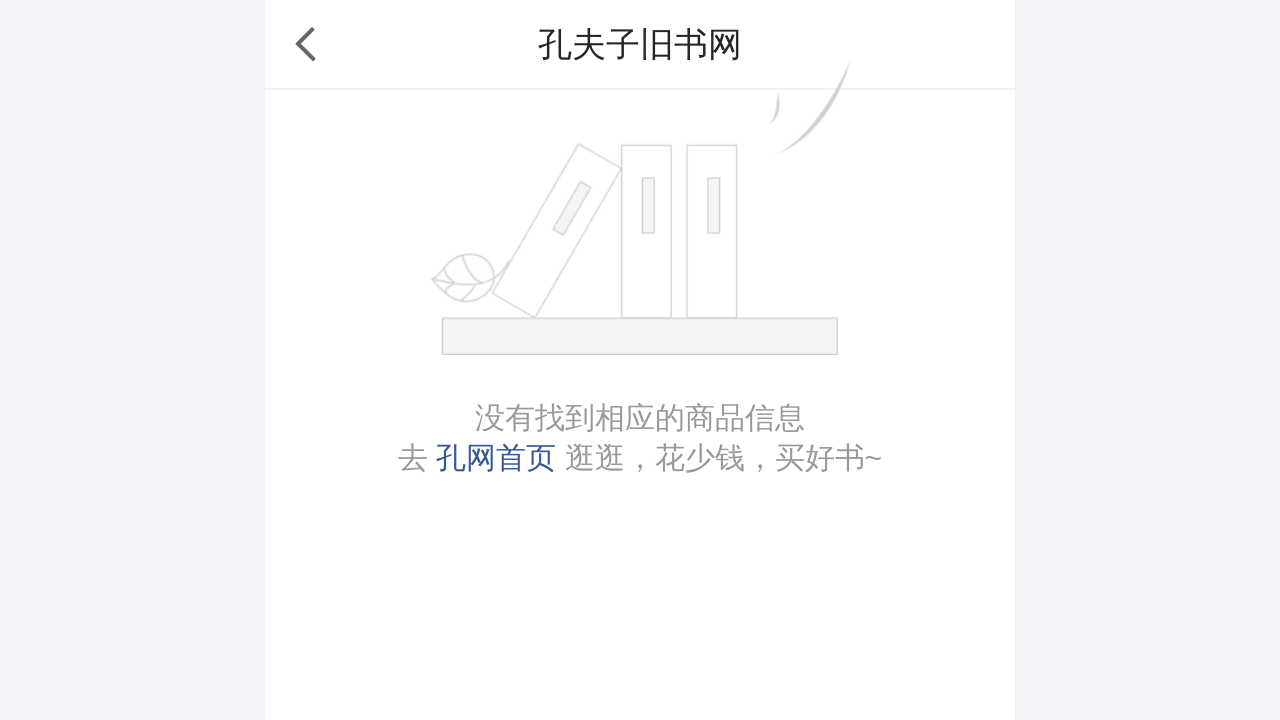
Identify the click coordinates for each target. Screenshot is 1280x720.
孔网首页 (496, 457)
